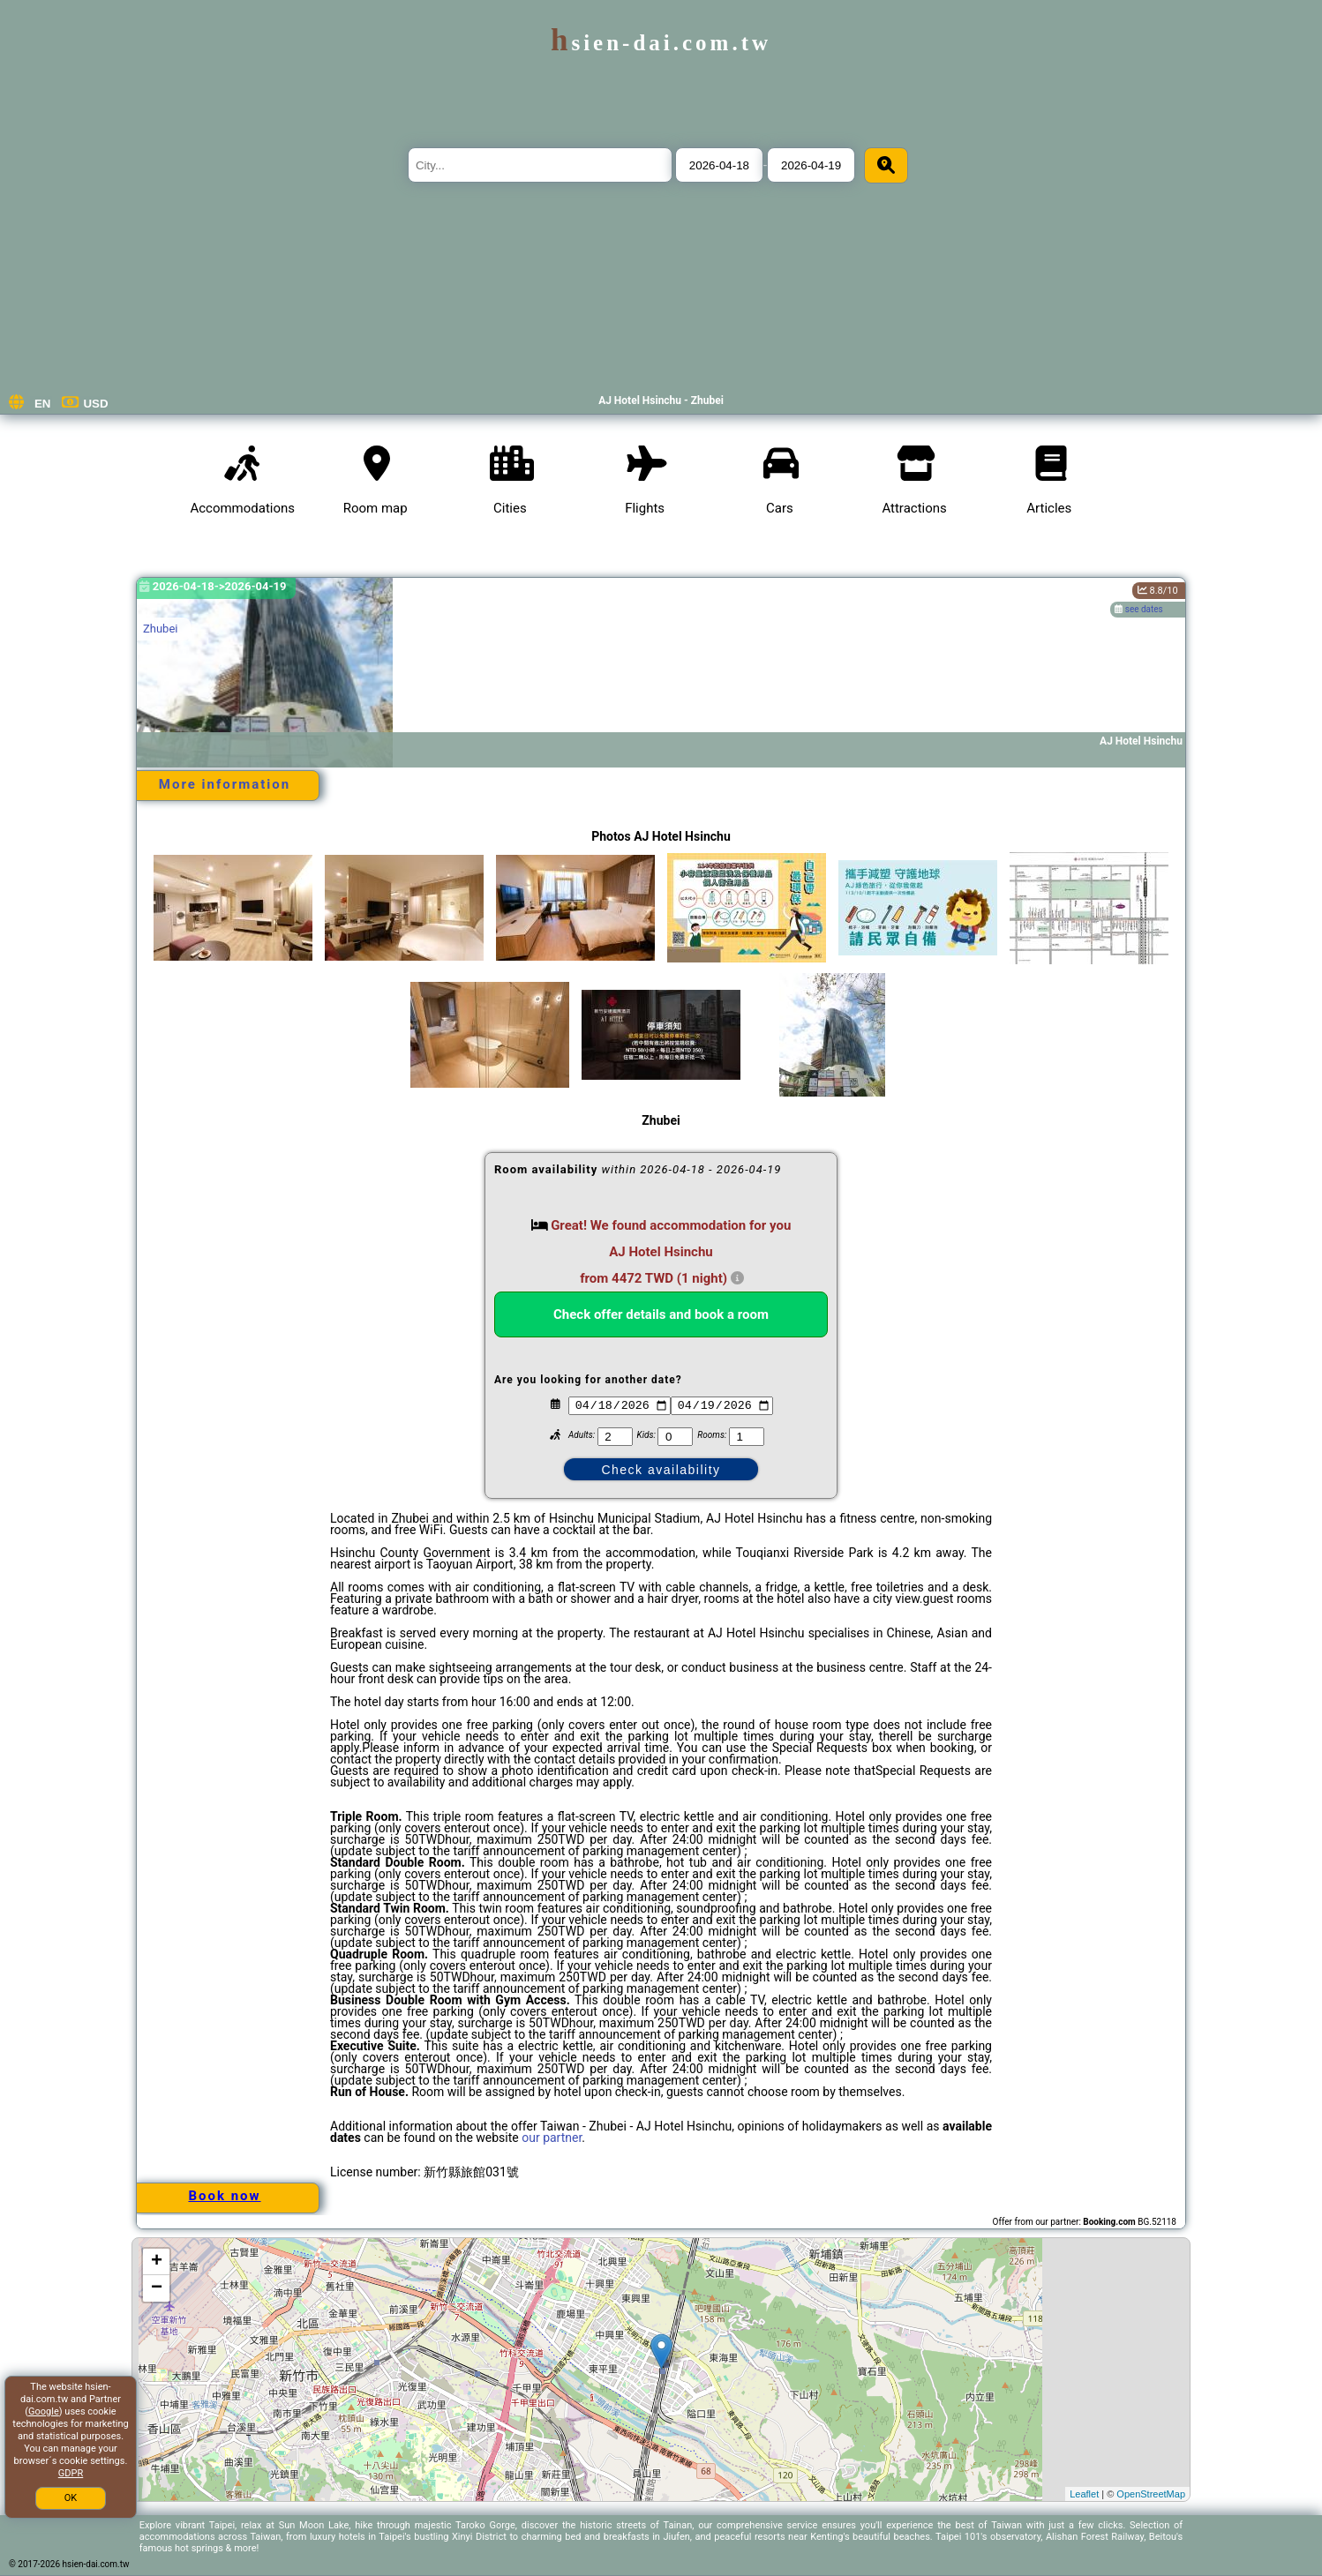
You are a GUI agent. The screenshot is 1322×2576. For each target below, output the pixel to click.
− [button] (156, 2288)
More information (224, 784)
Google (43, 2411)
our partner (552, 2137)
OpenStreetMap (1150, 2494)
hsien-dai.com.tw (661, 43)
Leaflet (1084, 2494)
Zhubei (160, 628)
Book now (224, 2196)
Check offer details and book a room (661, 1314)
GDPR (70, 2473)
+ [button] (156, 2262)
